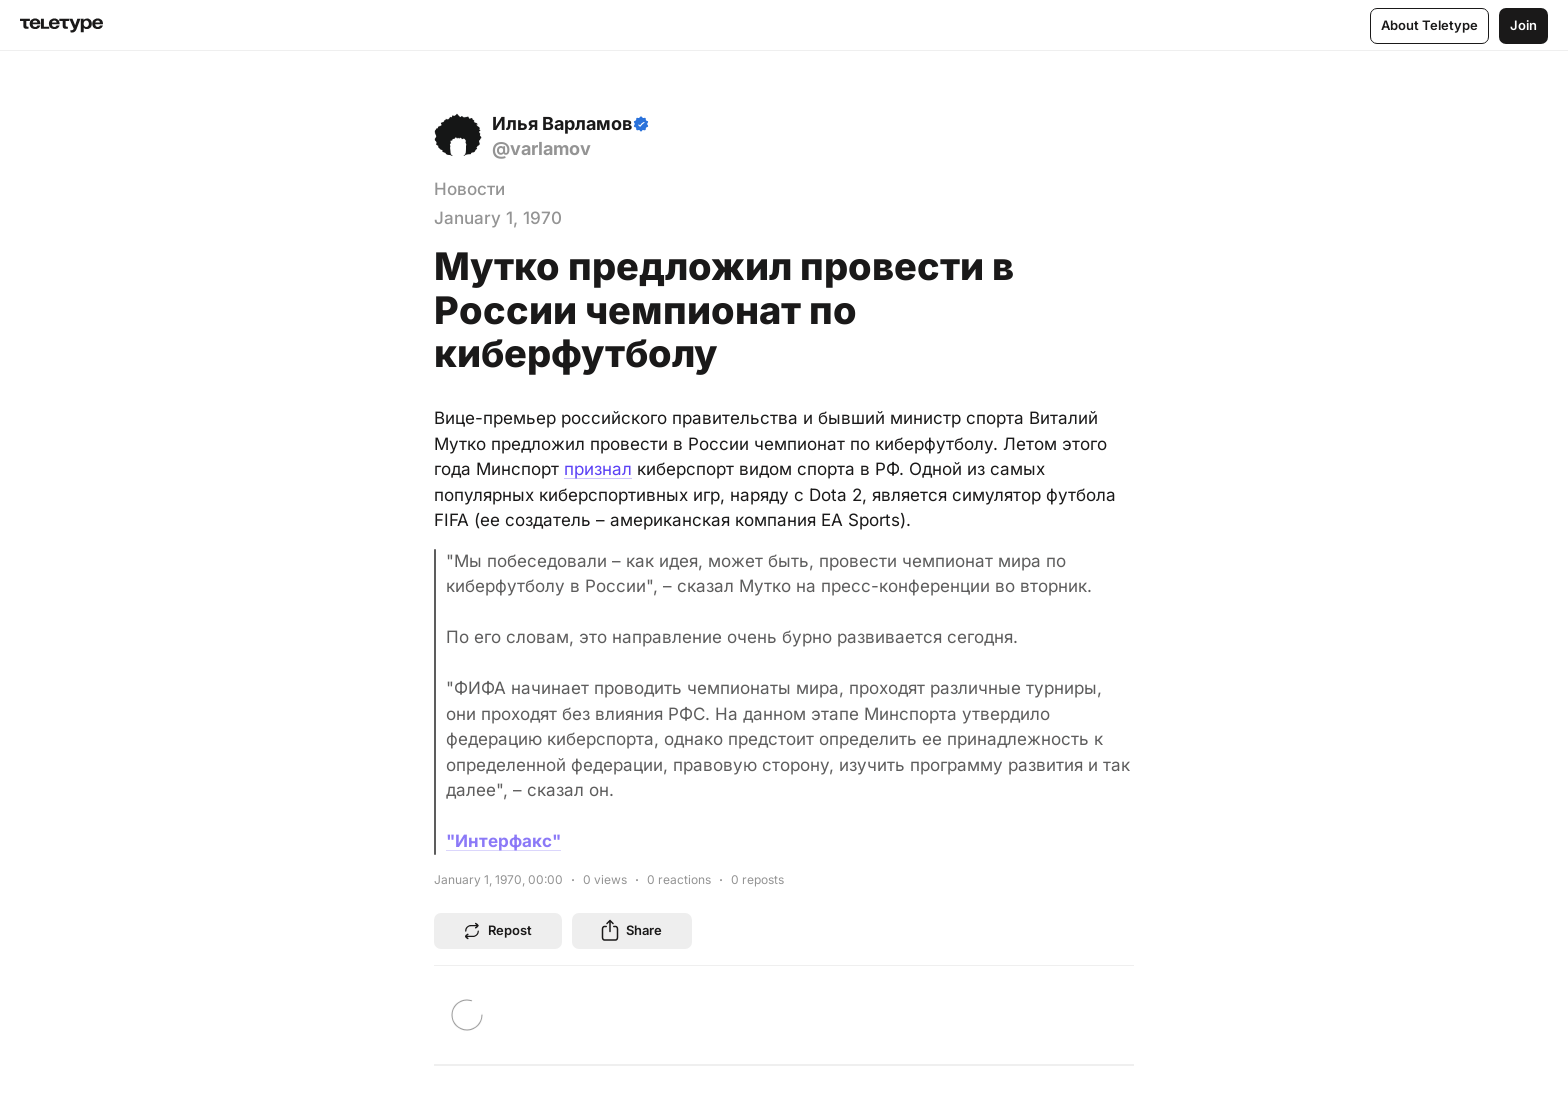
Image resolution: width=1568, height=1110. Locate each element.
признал (598, 469)
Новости (469, 189)
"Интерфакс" (503, 841)
